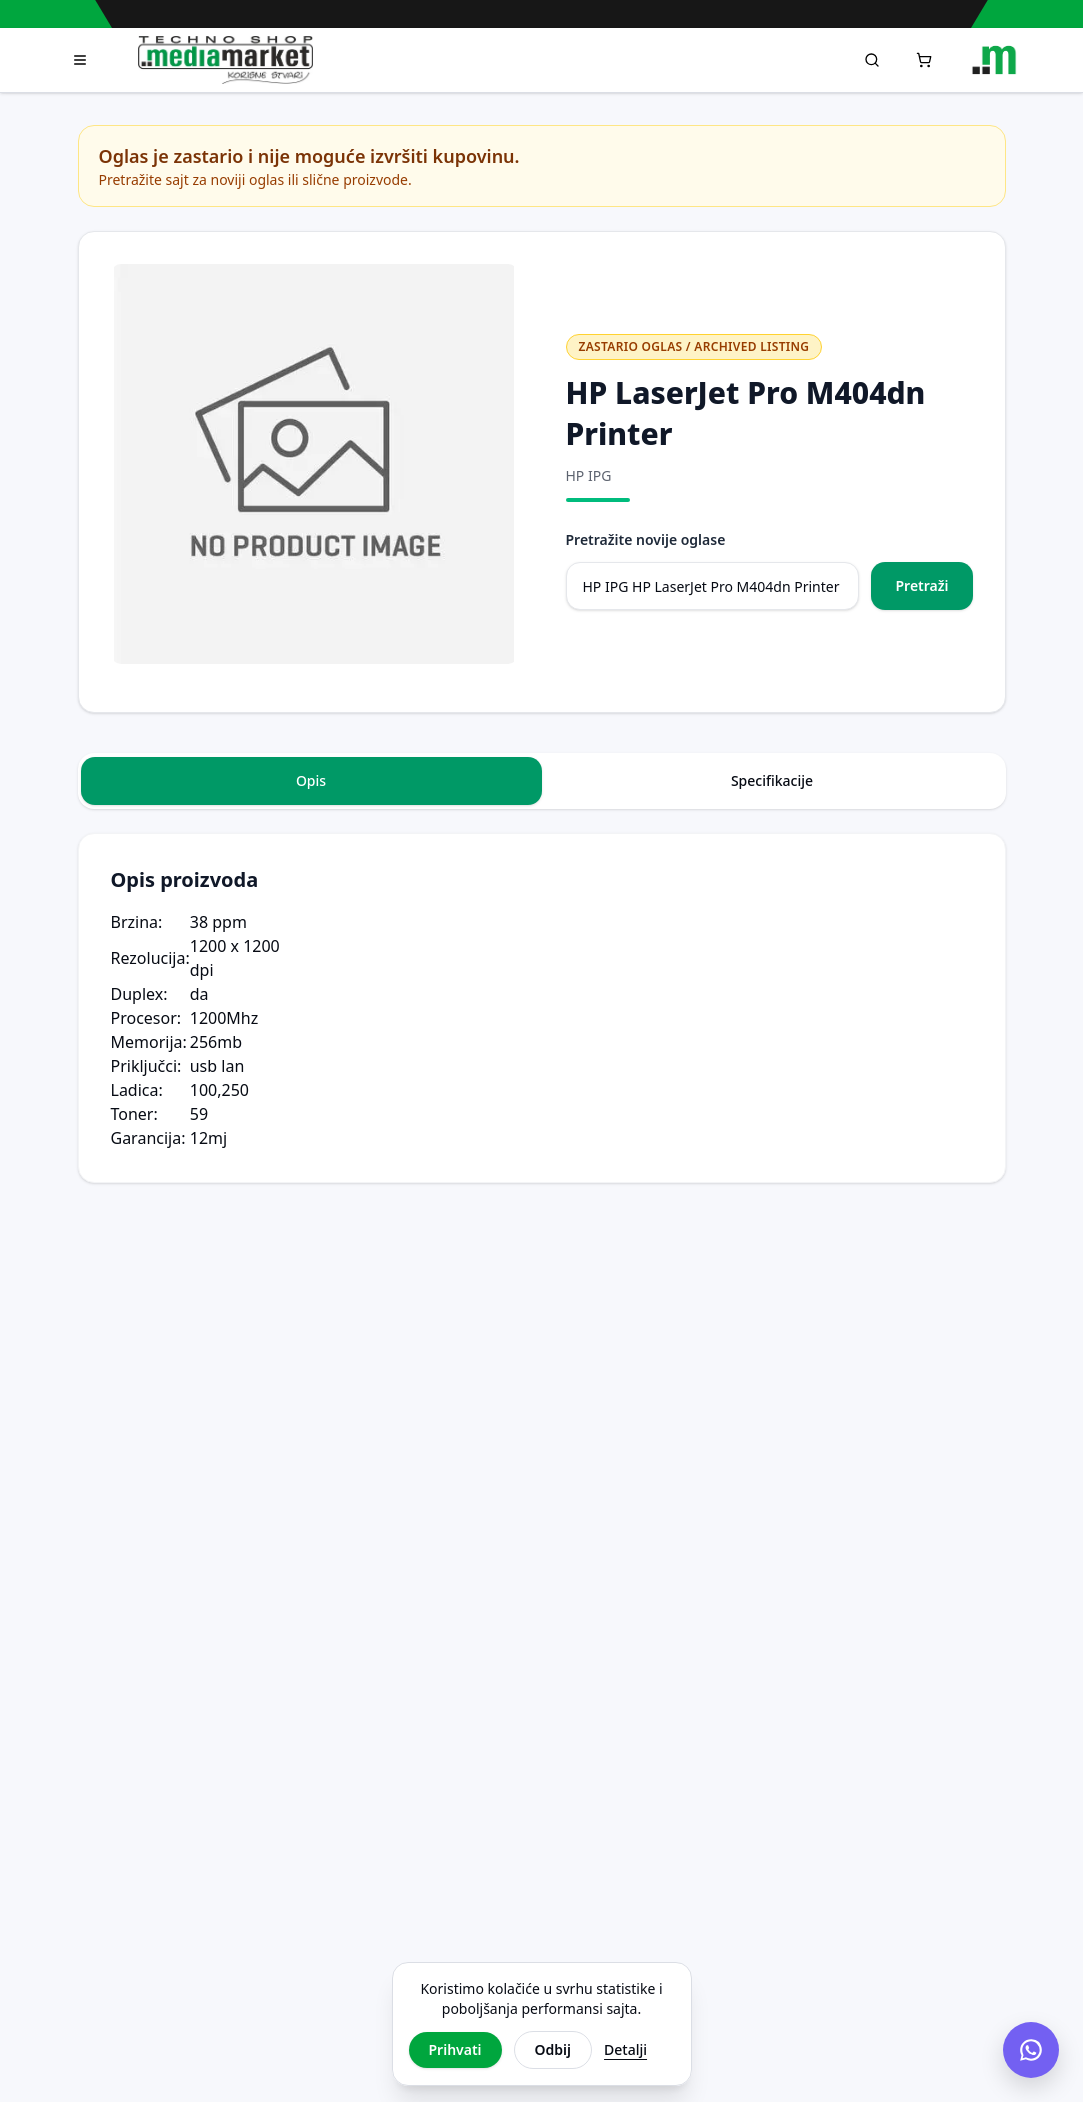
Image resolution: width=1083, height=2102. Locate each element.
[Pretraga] (872, 60)
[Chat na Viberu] (1031, 2050)
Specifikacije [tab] (772, 780)
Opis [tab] (311, 780)
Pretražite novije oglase (646, 539)
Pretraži (921, 585)
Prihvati (455, 2049)
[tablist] (542, 781)
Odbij (553, 2049)
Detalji (625, 2049)
